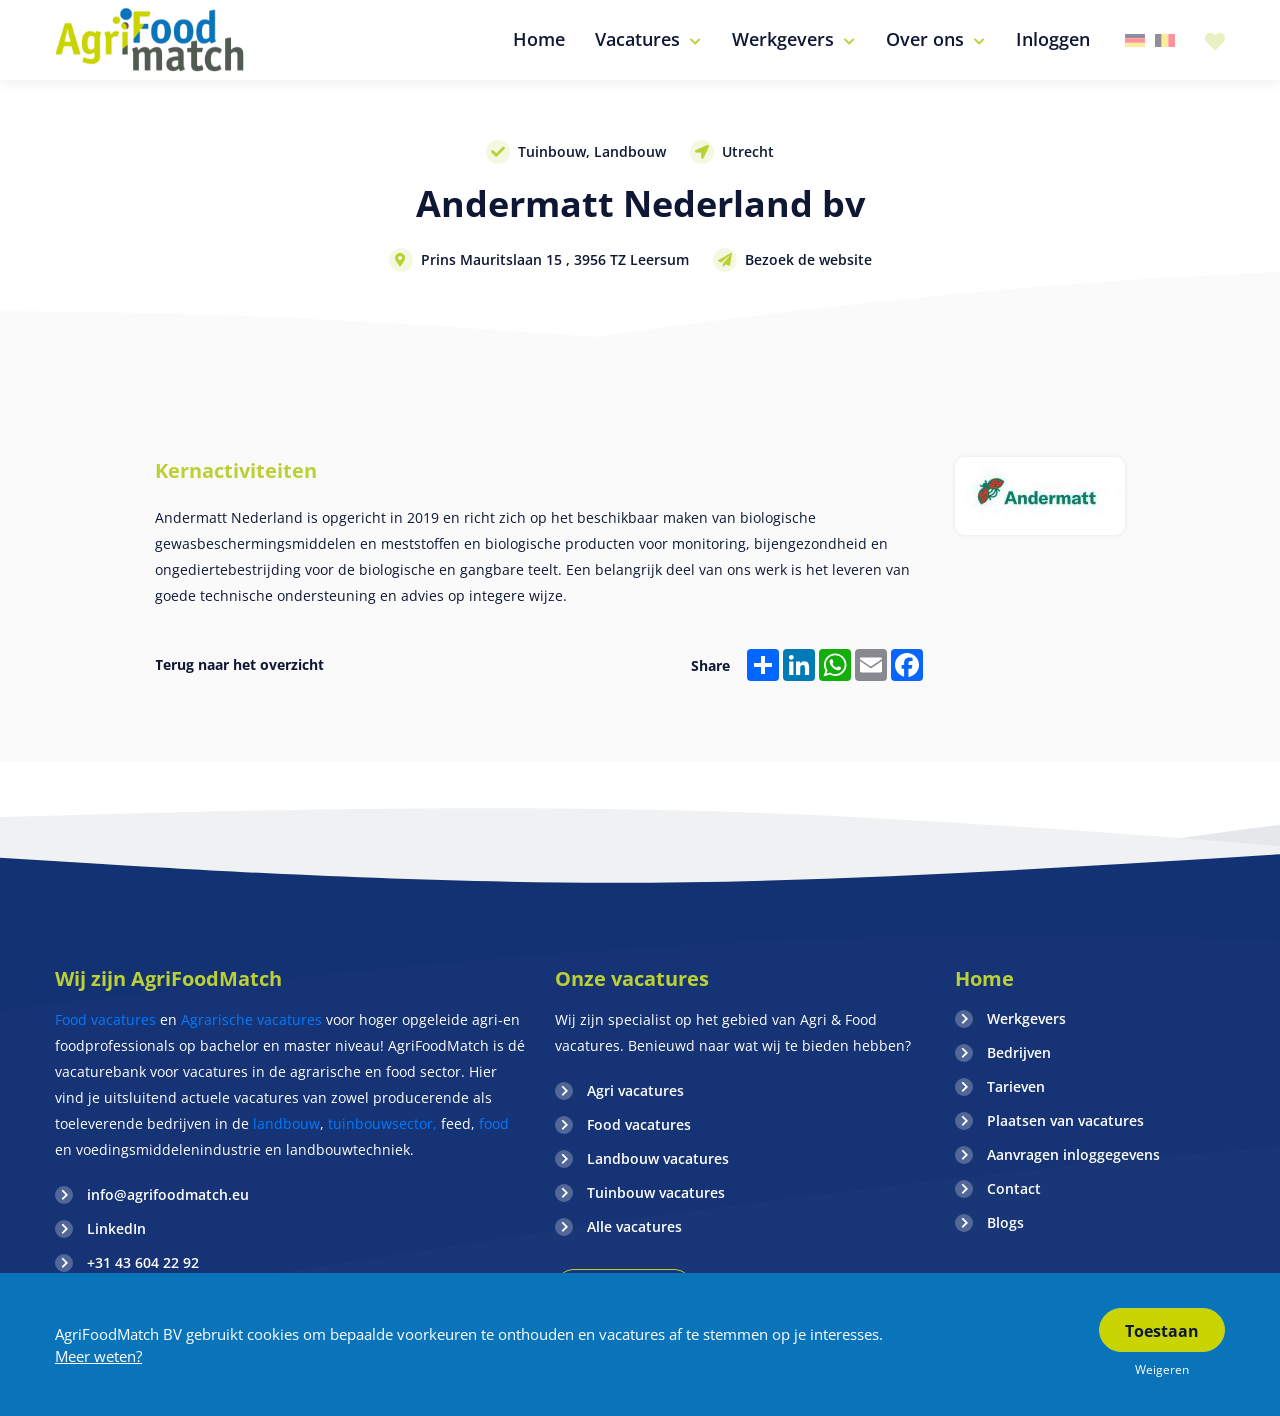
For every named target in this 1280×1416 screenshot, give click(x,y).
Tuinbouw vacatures (656, 1192)
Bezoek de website (808, 259)
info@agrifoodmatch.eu (168, 1194)
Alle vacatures (634, 1226)
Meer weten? (98, 1356)
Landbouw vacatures (658, 1158)
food (494, 1123)
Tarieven (1016, 1086)
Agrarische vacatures (253, 1019)
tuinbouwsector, (382, 1123)
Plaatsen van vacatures (1065, 1120)
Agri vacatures (635, 1090)
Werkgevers (1026, 1018)
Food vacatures (105, 1019)
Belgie (1165, 40)
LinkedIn (116, 1228)
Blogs (1005, 1222)
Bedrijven (1019, 1052)
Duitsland (1135, 40)
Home (984, 978)
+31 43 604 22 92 (143, 1262)
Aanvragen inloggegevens (1073, 1154)
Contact (1014, 1188)
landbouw (286, 1123)
